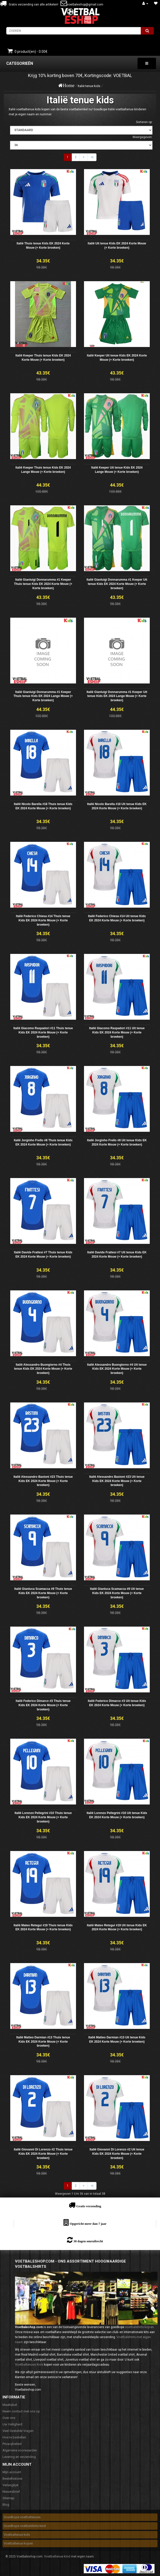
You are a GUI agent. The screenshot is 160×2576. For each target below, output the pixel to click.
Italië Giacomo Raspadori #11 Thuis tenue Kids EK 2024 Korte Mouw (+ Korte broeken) (43, 1032)
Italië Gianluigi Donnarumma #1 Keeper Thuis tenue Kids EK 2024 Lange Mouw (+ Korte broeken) (43, 696)
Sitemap (8, 2498)
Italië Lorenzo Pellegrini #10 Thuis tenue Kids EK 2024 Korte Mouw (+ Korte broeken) (43, 1817)
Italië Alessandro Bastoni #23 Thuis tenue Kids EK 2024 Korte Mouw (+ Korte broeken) (43, 1481)
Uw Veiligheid (12, 2424)
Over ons (8, 2418)
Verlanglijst (10, 2485)
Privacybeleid (12, 2444)
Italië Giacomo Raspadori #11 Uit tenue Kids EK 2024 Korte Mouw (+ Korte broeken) (116, 1032)
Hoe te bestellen (14, 2437)
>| (92, 157)
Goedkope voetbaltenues (22, 2517)
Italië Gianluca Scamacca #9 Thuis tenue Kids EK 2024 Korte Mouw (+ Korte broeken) (43, 1593)
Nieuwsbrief (11, 2491)
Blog (5, 2504)
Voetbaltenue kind (57, 2556)
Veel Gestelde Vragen (18, 2431)
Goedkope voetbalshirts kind (25, 2526)
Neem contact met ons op (21, 2411)
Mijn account (11, 2472)
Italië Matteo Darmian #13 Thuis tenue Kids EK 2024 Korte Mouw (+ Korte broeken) (43, 2042)
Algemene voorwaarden (19, 2450)
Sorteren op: (144, 122)
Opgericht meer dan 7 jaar (88, 2223)
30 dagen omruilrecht (88, 2241)
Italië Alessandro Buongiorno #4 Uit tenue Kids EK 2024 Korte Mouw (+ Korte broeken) (116, 1369)
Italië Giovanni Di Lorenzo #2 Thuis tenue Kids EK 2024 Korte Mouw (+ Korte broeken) (43, 2154)
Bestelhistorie (12, 2478)
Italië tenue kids (89, 86)
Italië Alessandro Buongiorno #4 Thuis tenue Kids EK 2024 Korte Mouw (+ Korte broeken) (43, 1369)
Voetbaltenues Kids (29, 2364)
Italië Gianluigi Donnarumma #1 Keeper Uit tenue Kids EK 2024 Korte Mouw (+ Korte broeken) (116, 584)
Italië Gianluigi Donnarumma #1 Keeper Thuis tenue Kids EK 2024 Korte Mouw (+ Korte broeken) (43, 584)
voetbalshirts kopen (139, 2327)
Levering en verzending (19, 2457)
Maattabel (9, 2405)
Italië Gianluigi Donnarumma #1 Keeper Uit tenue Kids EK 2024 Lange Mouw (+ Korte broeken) (116, 696)
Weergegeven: (142, 137)
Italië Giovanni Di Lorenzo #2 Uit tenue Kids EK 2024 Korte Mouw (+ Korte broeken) (117, 2154)
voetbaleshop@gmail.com (85, 4)
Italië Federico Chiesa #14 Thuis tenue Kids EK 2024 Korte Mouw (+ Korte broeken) (43, 920)
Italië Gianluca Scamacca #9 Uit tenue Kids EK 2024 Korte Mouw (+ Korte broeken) (117, 1593)
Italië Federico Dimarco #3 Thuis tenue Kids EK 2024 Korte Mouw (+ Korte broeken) (43, 1705)
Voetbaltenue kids (17, 2534)
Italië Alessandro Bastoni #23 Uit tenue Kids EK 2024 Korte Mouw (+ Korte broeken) (116, 1481)
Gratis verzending (88, 2206)
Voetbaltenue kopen (18, 2543)
